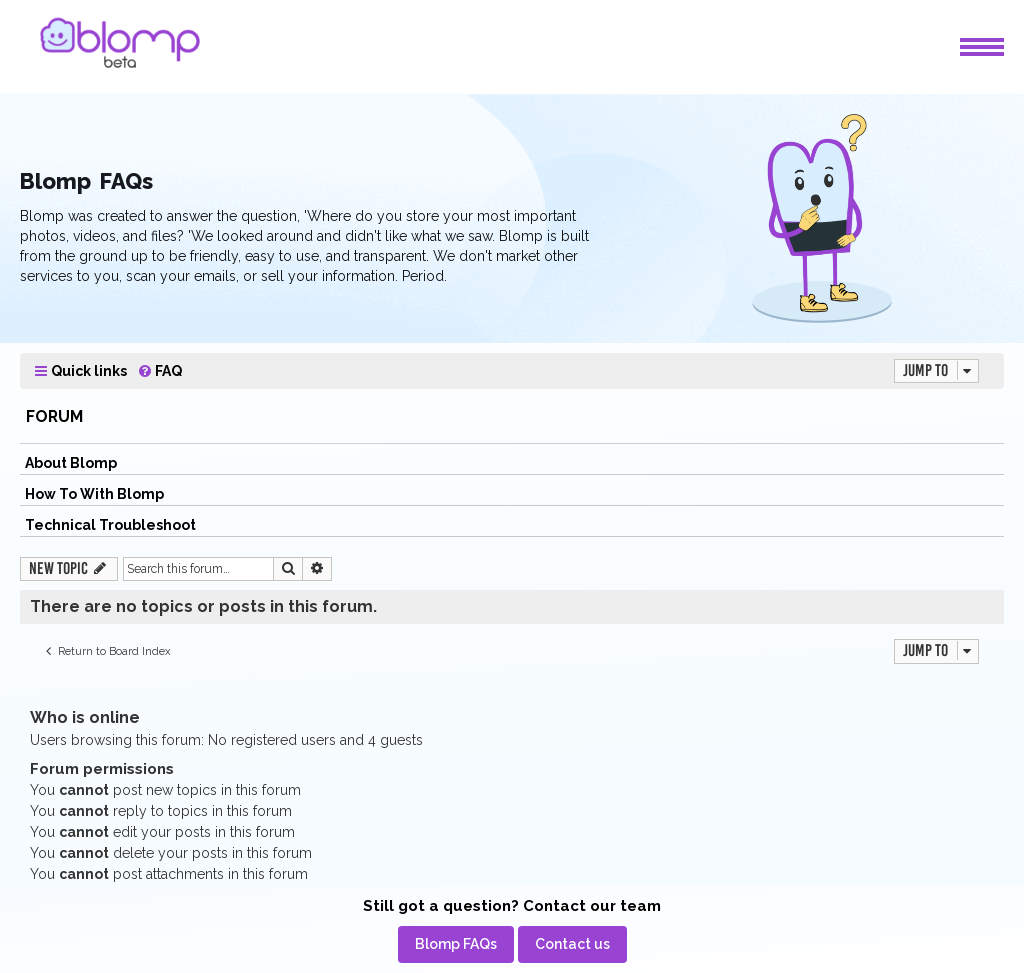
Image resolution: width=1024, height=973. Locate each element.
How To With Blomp (94, 494)
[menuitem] (159, 371)
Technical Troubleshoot (110, 525)
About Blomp (71, 463)
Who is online (85, 717)
